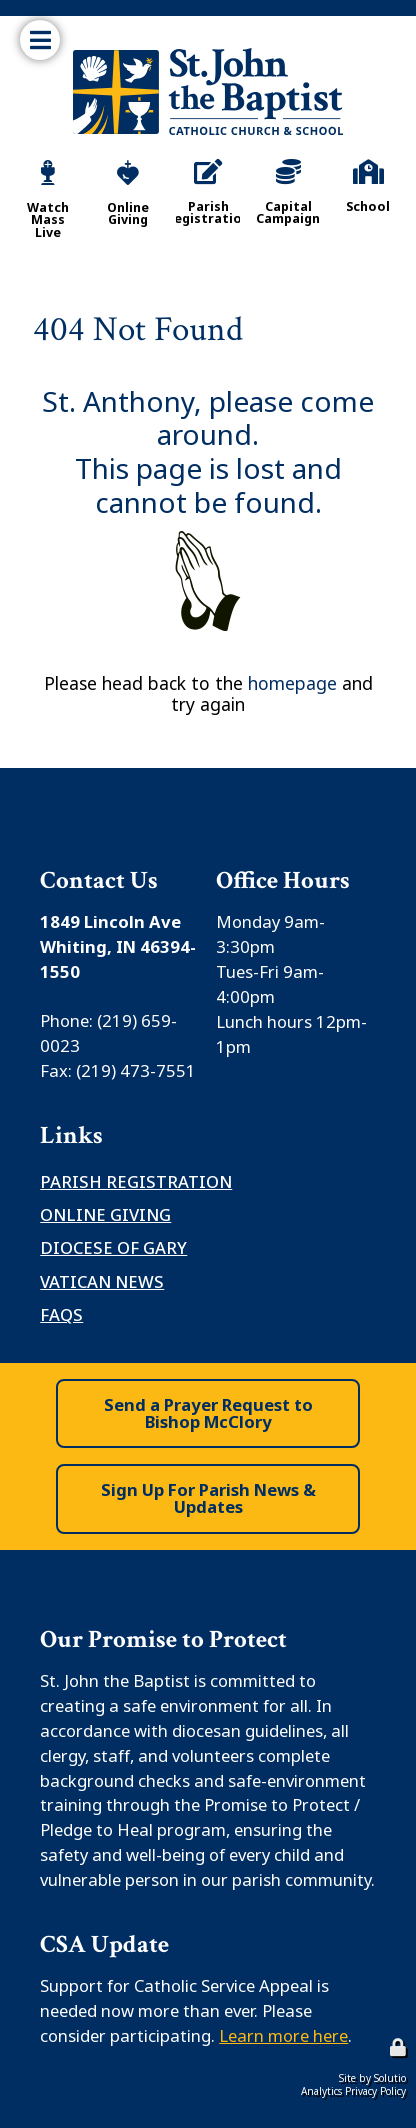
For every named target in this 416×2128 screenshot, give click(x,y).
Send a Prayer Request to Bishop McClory (208, 1413)
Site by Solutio (372, 2078)
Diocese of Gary (113, 1247)
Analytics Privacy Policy (353, 2091)
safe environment (191, 1705)
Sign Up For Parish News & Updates (208, 1498)
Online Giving (105, 1214)
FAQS (61, 1314)
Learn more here (283, 2035)
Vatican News (102, 1281)
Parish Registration (136, 1181)
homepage (292, 683)
